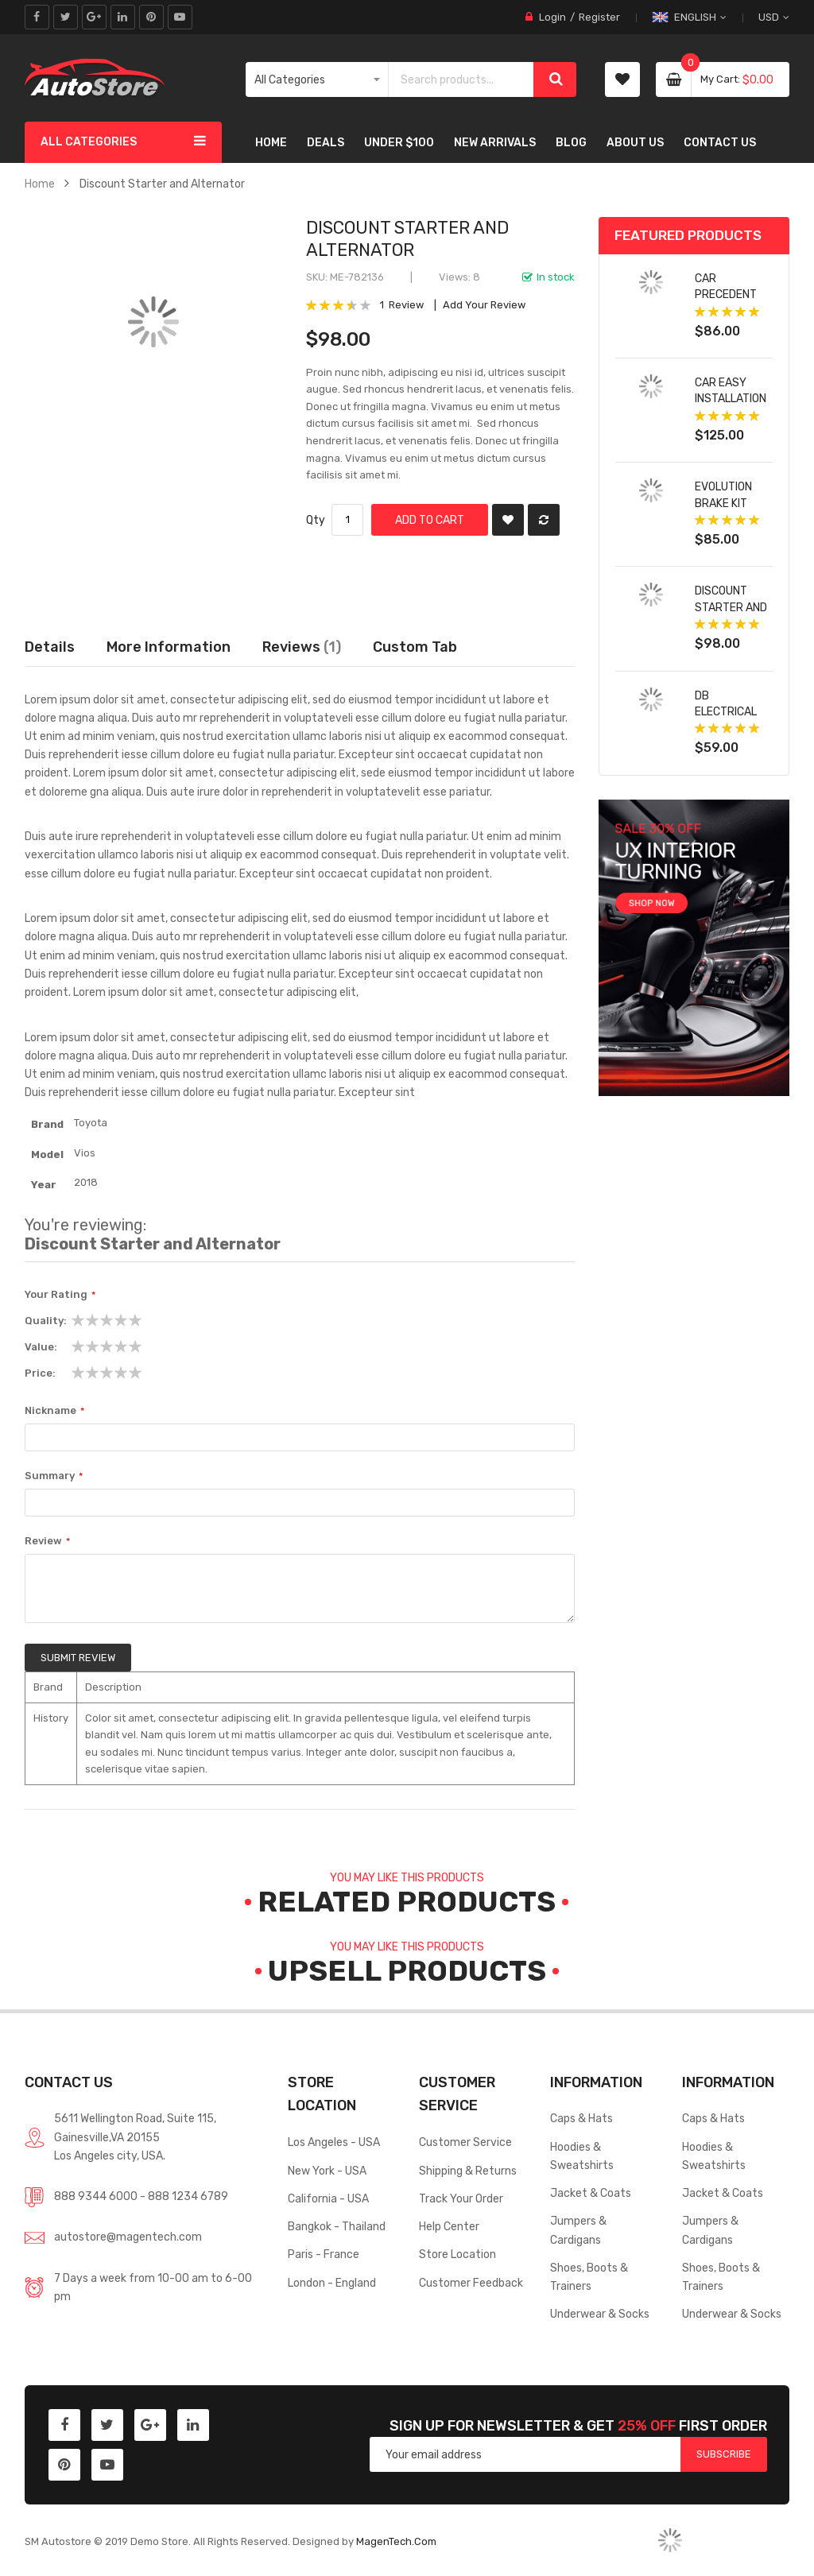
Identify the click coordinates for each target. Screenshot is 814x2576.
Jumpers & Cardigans (578, 2229)
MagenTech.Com (396, 2541)
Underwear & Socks (599, 2313)
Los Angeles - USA (334, 2142)
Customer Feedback (471, 2282)
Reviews (301, 646)
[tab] (415, 647)
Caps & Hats (581, 2118)
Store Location (457, 2254)
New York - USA (327, 2170)
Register (599, 17)
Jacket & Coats (590, 2193)
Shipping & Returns (468, 2170)
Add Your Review (484, 305)
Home (40, 183)
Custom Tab (415, 646)
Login (552, 17)
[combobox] (462, 79)
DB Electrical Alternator (728, 711)
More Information (169, 646)
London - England (332, 2282)
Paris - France (323, 2254)
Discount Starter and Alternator (731, 606)
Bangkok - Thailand (337, 2226)
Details (50, 646)
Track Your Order (461, 2198)
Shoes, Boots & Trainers (589, 2276)
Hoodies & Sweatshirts (582, 2155)
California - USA (328, 2198)
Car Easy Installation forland (730, 398)
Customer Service (465, 2142)
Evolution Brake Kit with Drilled (729, 502)
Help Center (449, 2226)
